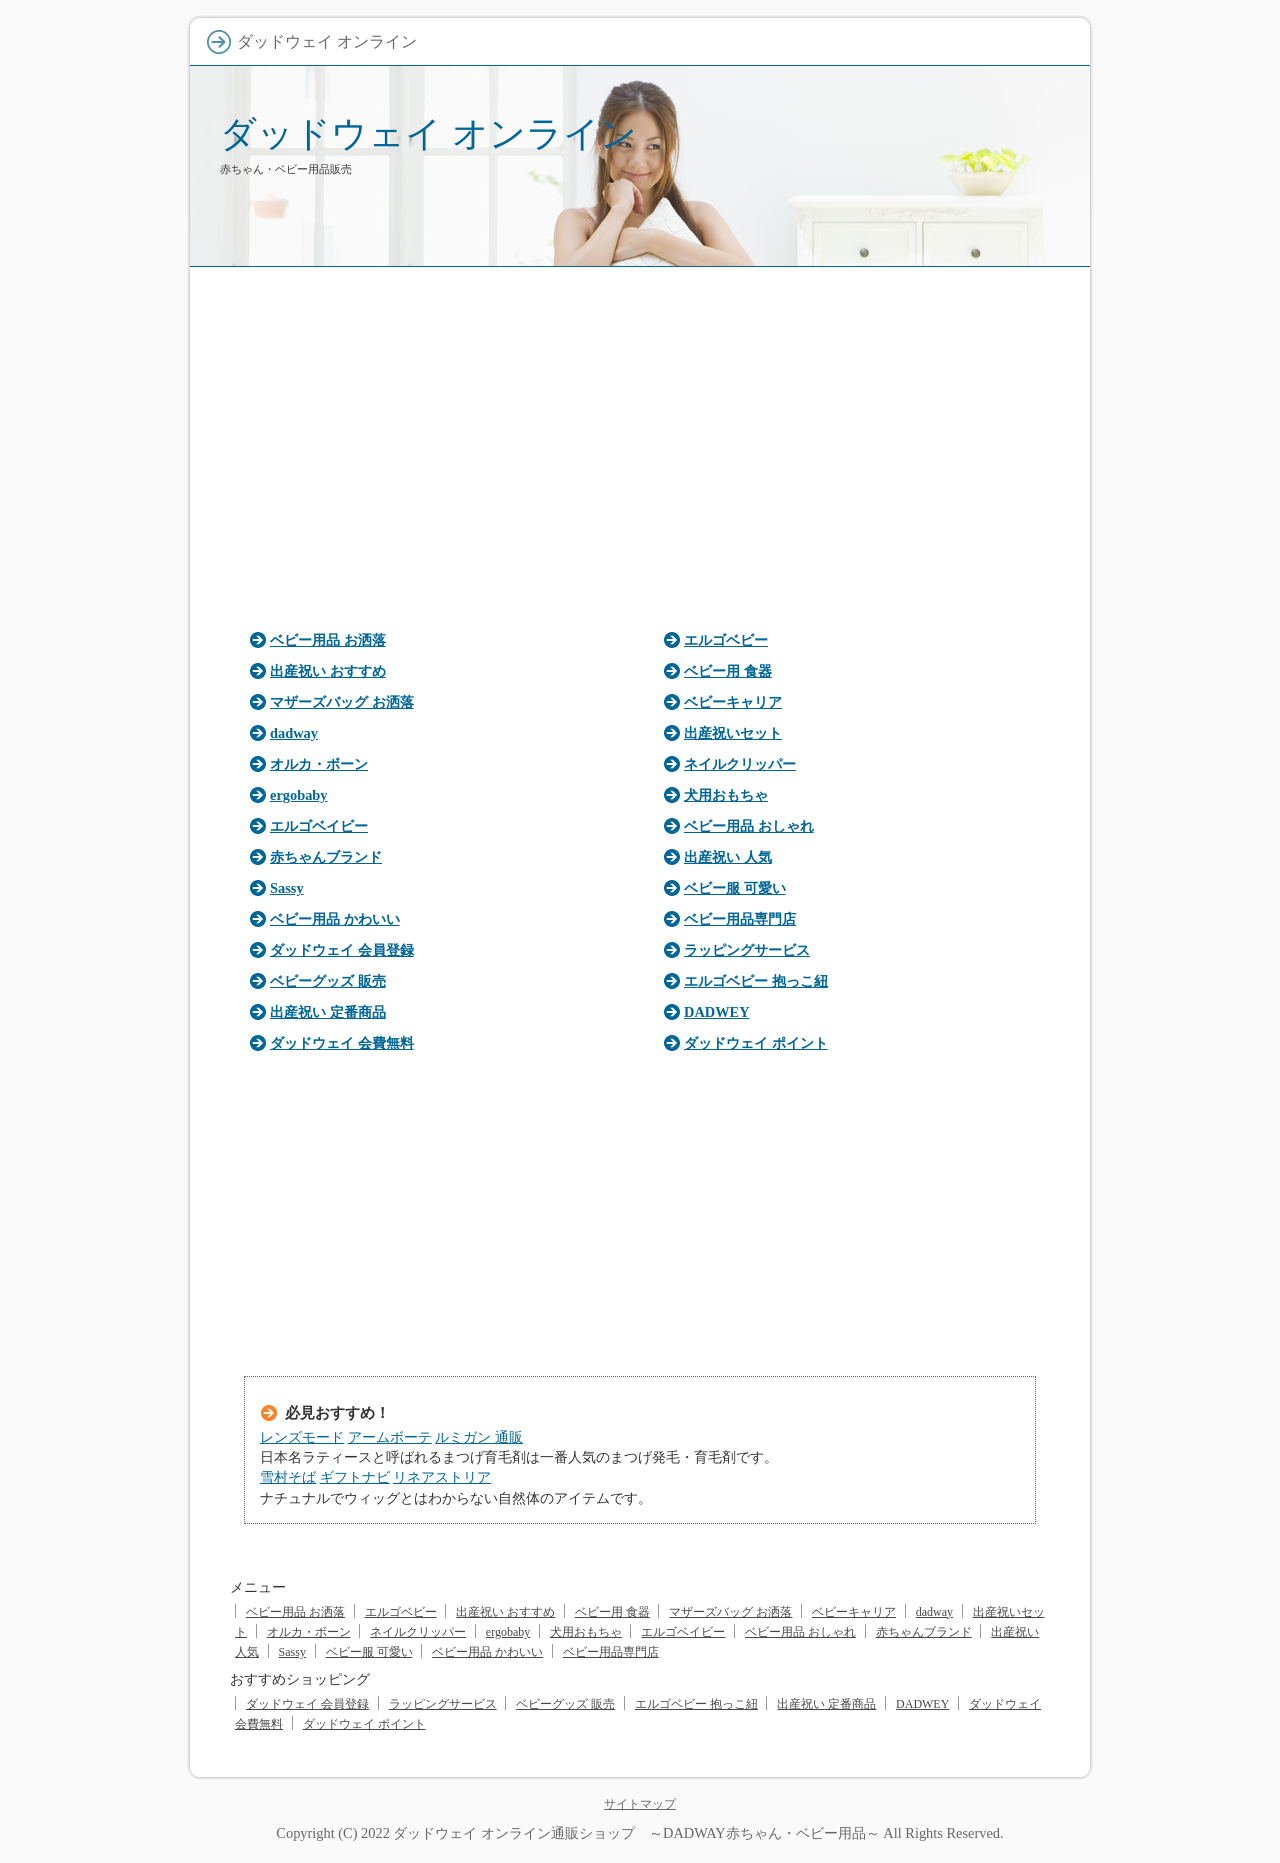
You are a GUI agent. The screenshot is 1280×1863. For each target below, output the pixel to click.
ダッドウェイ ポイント (756, 1043)
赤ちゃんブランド (326, 857)
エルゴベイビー (319, 826)
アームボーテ (390, 1437)
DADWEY (717, 1012)
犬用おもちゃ (726, 795)
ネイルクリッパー (740, 764)
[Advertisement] (640, 442)
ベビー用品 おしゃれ (749, 826)
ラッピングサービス (747, 950)
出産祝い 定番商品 (328, 1012)
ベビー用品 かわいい (335, 919)
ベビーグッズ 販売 (328, 981)
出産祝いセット (733, 733)
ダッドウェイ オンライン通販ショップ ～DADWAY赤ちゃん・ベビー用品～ (636, 1833)
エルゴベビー (726, 640)
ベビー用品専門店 (740, 919)
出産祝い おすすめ (328, 671)
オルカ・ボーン (319, 764)
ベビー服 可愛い (735, 888)
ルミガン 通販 (479, 1437)
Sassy (287, 888)
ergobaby (299, 795)
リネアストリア (442, 1477)
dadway (294, 733)
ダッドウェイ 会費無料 (342, 1043)
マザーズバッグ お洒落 (342, 702)
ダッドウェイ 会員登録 (342, 950)
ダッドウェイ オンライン (428, 133)
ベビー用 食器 (728, 671)
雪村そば (288, 1477)
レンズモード (302, 1437)
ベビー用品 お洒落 (328, 640)
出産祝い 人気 (728, 857)
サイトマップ (640, 1804)
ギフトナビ (355, 1477)
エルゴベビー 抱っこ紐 (756, 981)
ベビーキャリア (733, 702)
